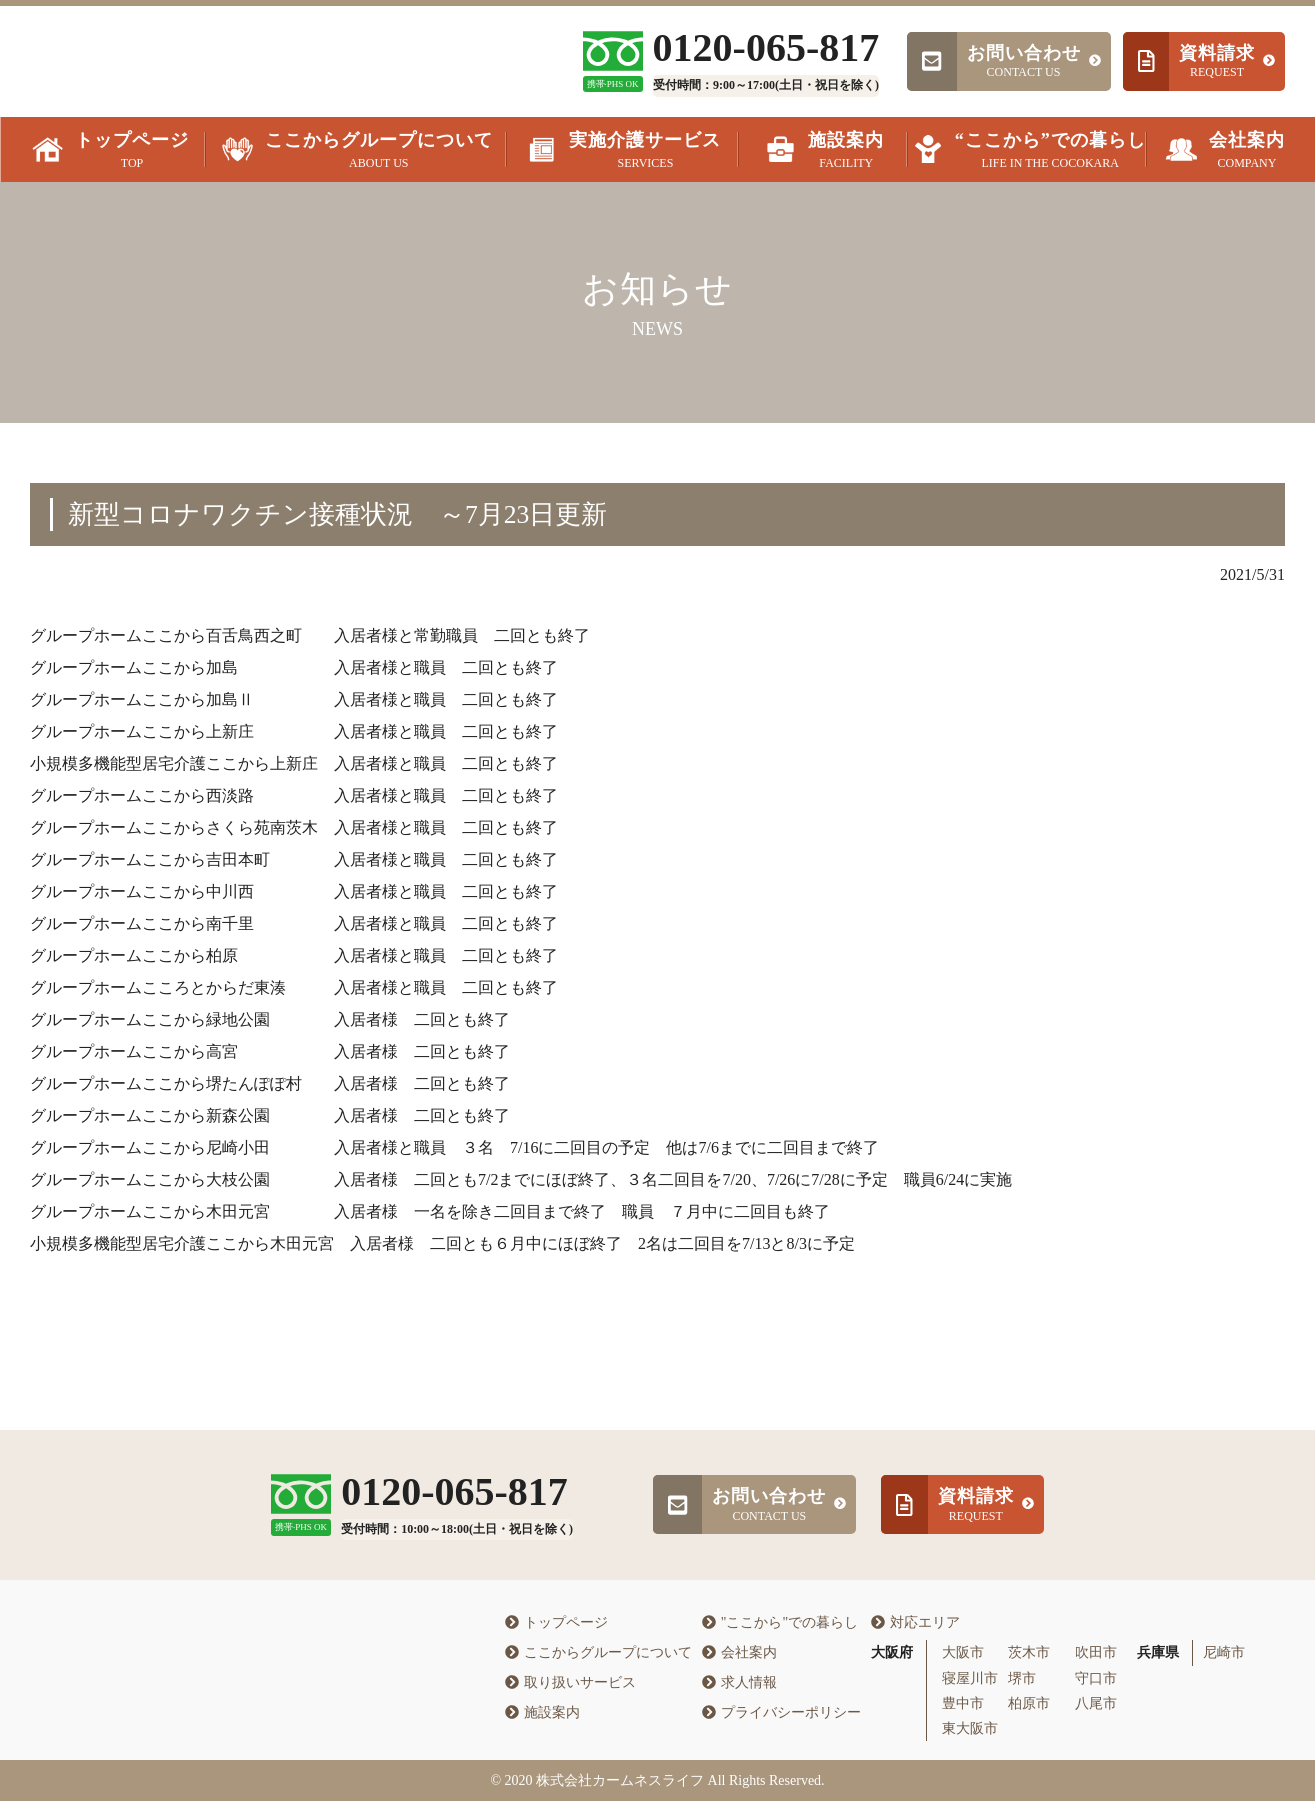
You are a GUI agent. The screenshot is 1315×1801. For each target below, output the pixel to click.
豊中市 (963, 1703)
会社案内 (739, 1652)
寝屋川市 (970, 1678)
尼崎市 (1224, 1652)
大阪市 (963, 1652)
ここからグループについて (598, 1652)
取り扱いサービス (570, 1682)
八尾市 (1096, 1703)
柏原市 (1029, 1703)
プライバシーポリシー (781, 1712)
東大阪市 (970, 1728)
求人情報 (739, 1682)
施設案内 (542, 1712)
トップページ (556, 1622)
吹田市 (1096, 1652)
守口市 (1096, 1678)
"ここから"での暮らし (780, 1622)
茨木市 (1029, 1652)
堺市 (1022, 1678)
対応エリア (915, 1622)
